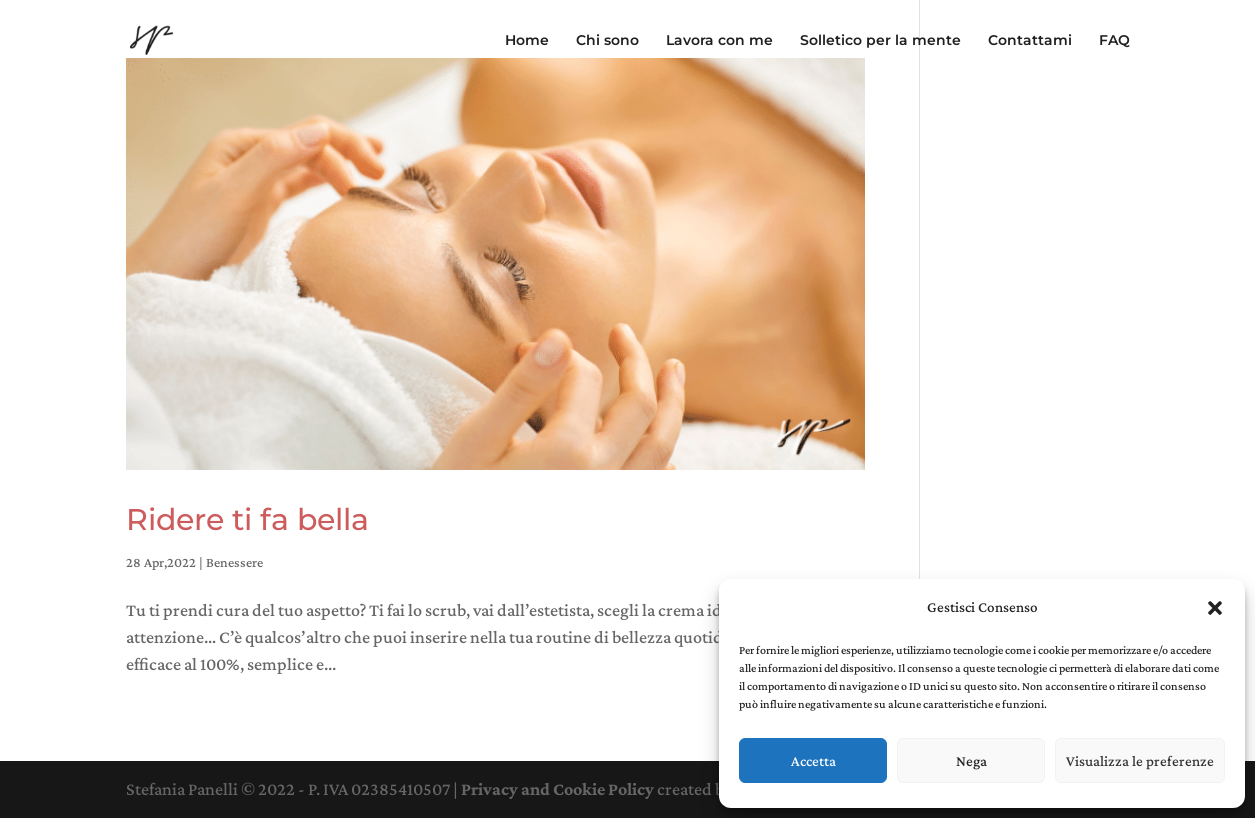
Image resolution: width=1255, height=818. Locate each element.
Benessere (234, 562)
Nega (971, 761)
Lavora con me (719, 41)
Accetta (813, 761)
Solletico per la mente (880, 41)
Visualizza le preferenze (1140, 761)
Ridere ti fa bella (247, 519)
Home (527, 41)
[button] (1215, 608)
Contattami (1030, 41)
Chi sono (607, 41)
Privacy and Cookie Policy (557, 789)
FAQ (1114, 41)
